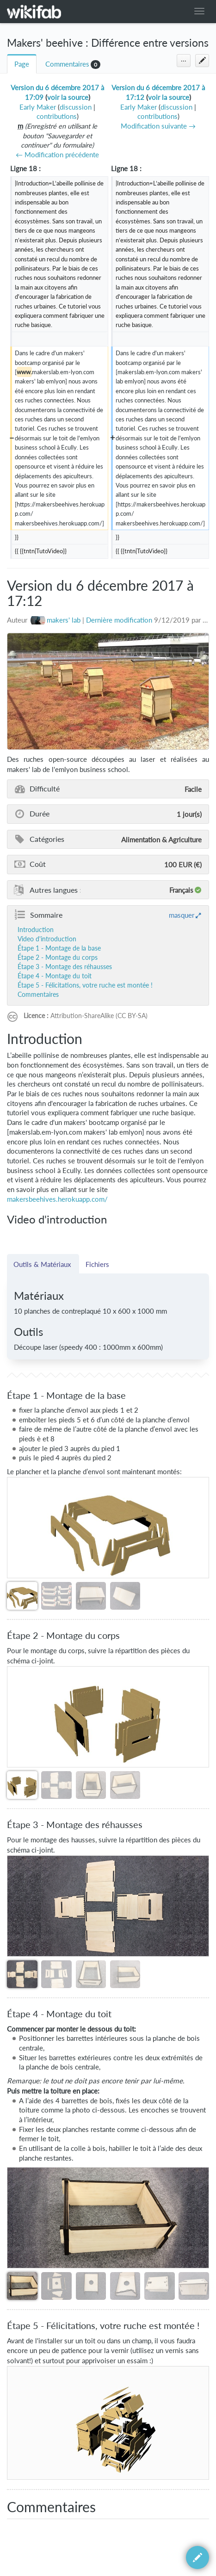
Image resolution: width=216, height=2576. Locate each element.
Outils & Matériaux (43, 1264)
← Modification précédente (57, 155)
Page (21, 64)
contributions (57, 116)
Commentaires (67, 64)
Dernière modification (119, 620)
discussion (76, 107)
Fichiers (97, 1264)
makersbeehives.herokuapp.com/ (57, 1199)
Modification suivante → (158, 126)
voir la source (67, 97)
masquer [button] (181, 915)
